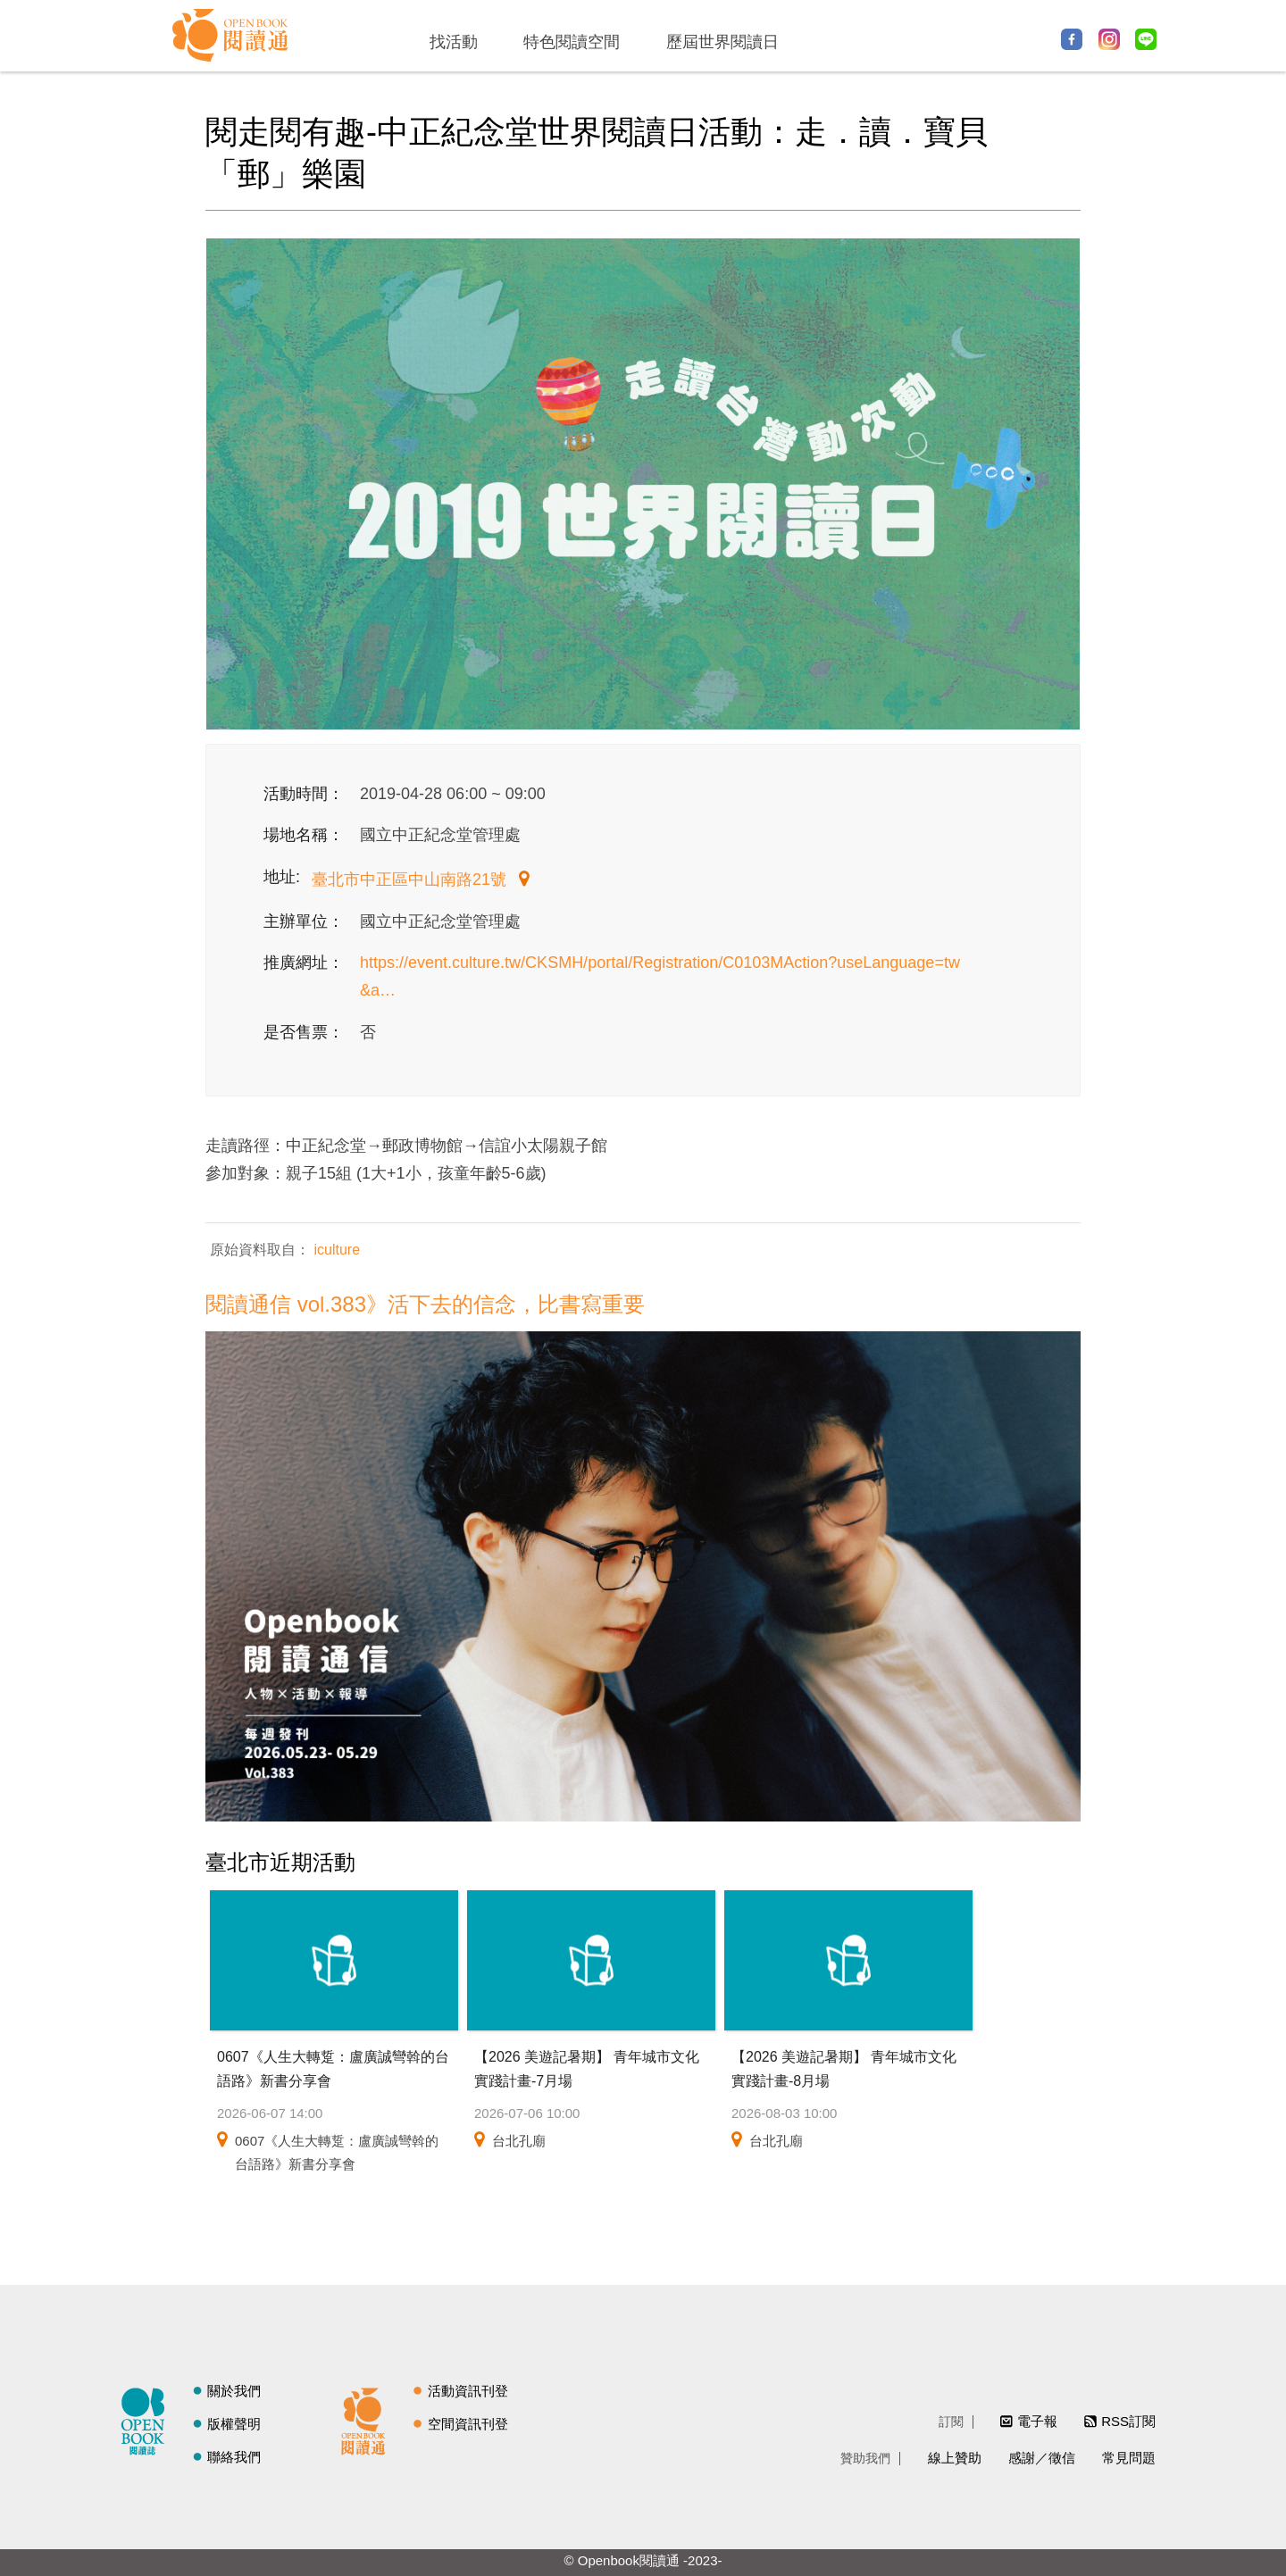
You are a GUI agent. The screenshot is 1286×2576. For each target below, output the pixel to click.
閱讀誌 (147, 2418)
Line (1146, 39)
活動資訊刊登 (468, 2390)
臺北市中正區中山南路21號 (411, 879)
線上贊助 (954, 2457)
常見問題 (1129, 2457)
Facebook (1071, 39)
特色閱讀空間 (571, 42)
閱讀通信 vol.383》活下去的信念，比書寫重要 (425, 1304)
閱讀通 (368, 2418)
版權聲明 (234, 2423)
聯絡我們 (234, 2456)
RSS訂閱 (1128, 2421)
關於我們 (234, 2390)
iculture (335, 1249)
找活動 (454, 42)
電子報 (1037, 2421)
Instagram (1109, 39)
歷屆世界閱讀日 (722, 42)
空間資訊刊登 (468, 2423)
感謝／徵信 (1041, 2457)
